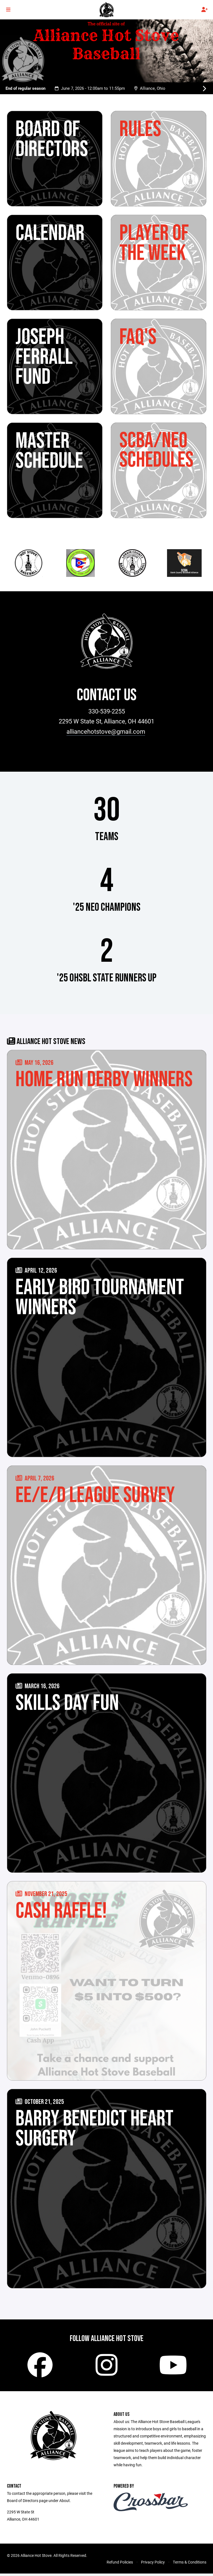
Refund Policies (120, 2564)
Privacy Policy (153, 2564)
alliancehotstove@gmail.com (105, 731)
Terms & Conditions (189, 2564)
